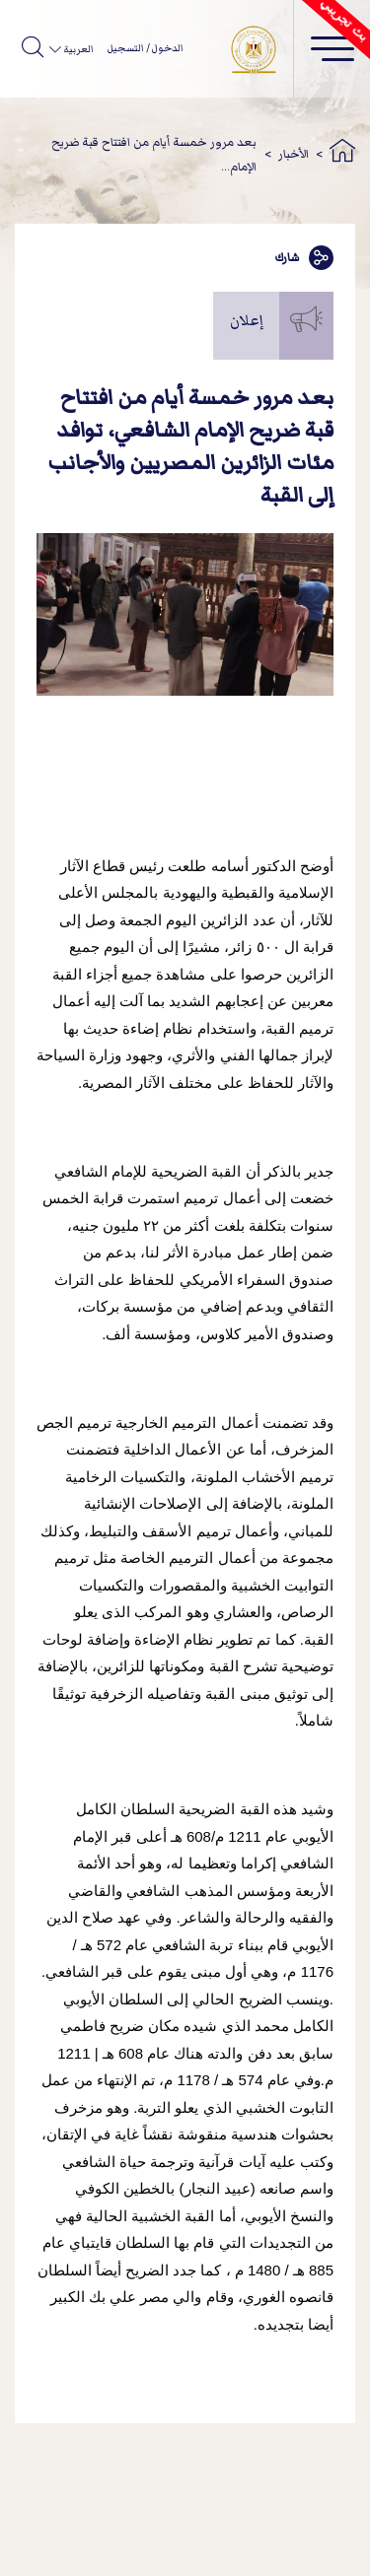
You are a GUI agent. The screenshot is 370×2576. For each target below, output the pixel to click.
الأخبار (293, 154)
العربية (77, 49)
